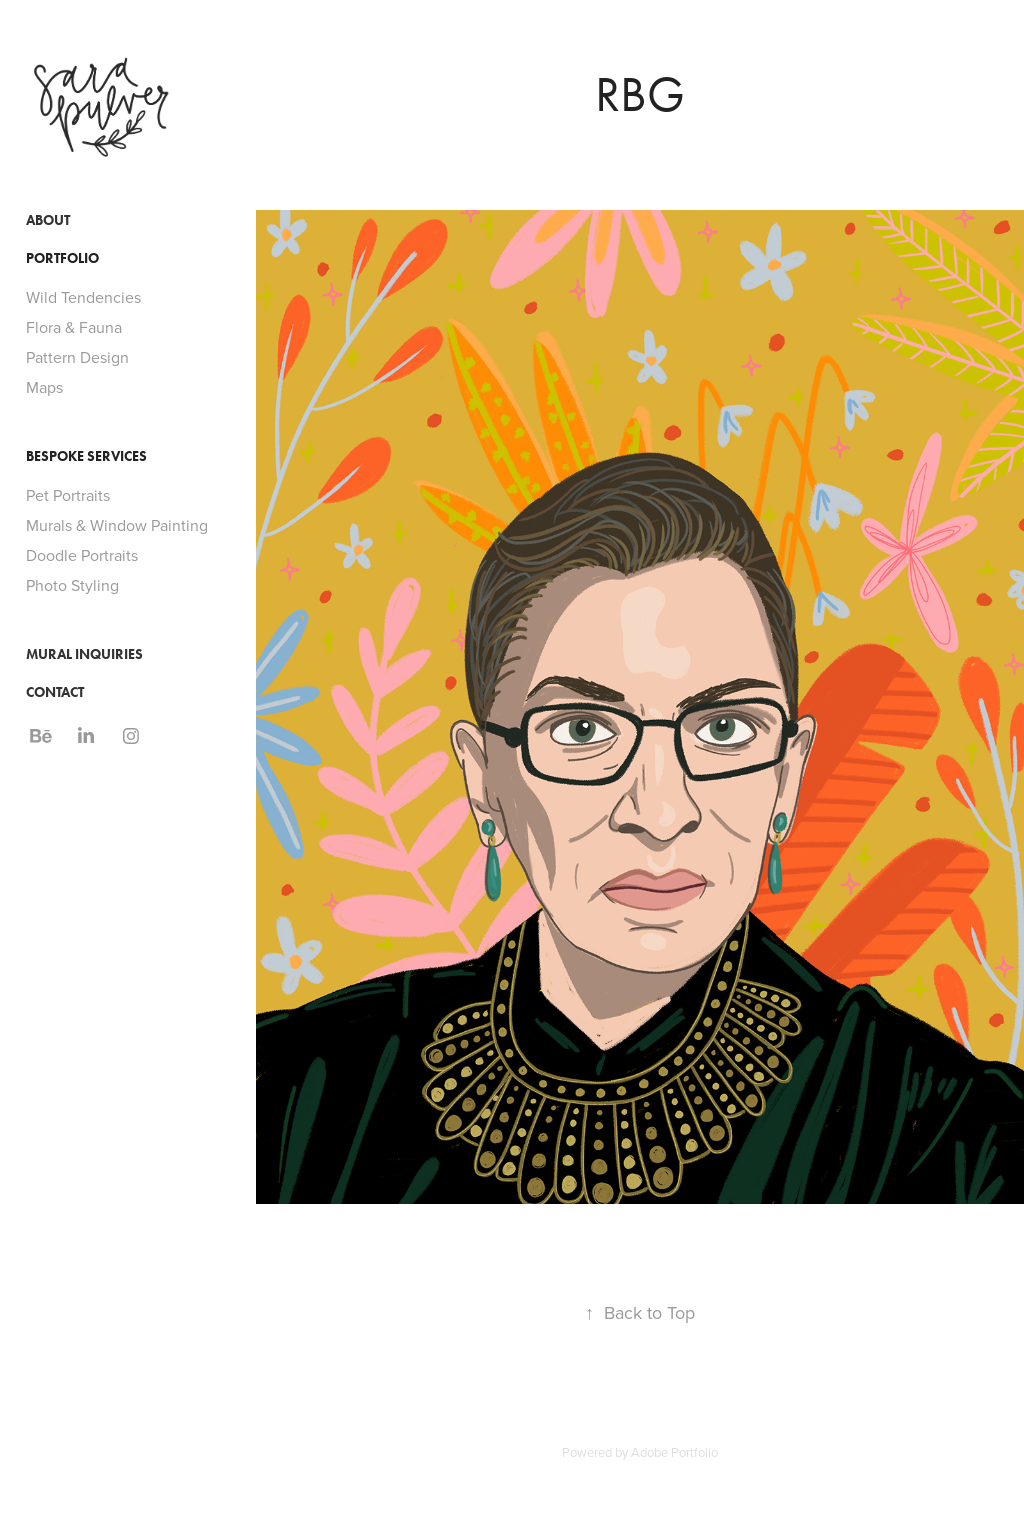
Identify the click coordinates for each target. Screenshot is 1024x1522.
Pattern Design (77, 357)
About (48, 220)
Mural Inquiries (84, 654)
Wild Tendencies (83, 297)
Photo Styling (72, 585)
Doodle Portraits (82, 555)
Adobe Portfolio (674, 1452)
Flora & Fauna (74, 327)
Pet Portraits (68, 495)
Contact (55, 692)
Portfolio (62, 258)
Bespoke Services (86, 456)
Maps (44, 387)
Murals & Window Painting (117, 525)
